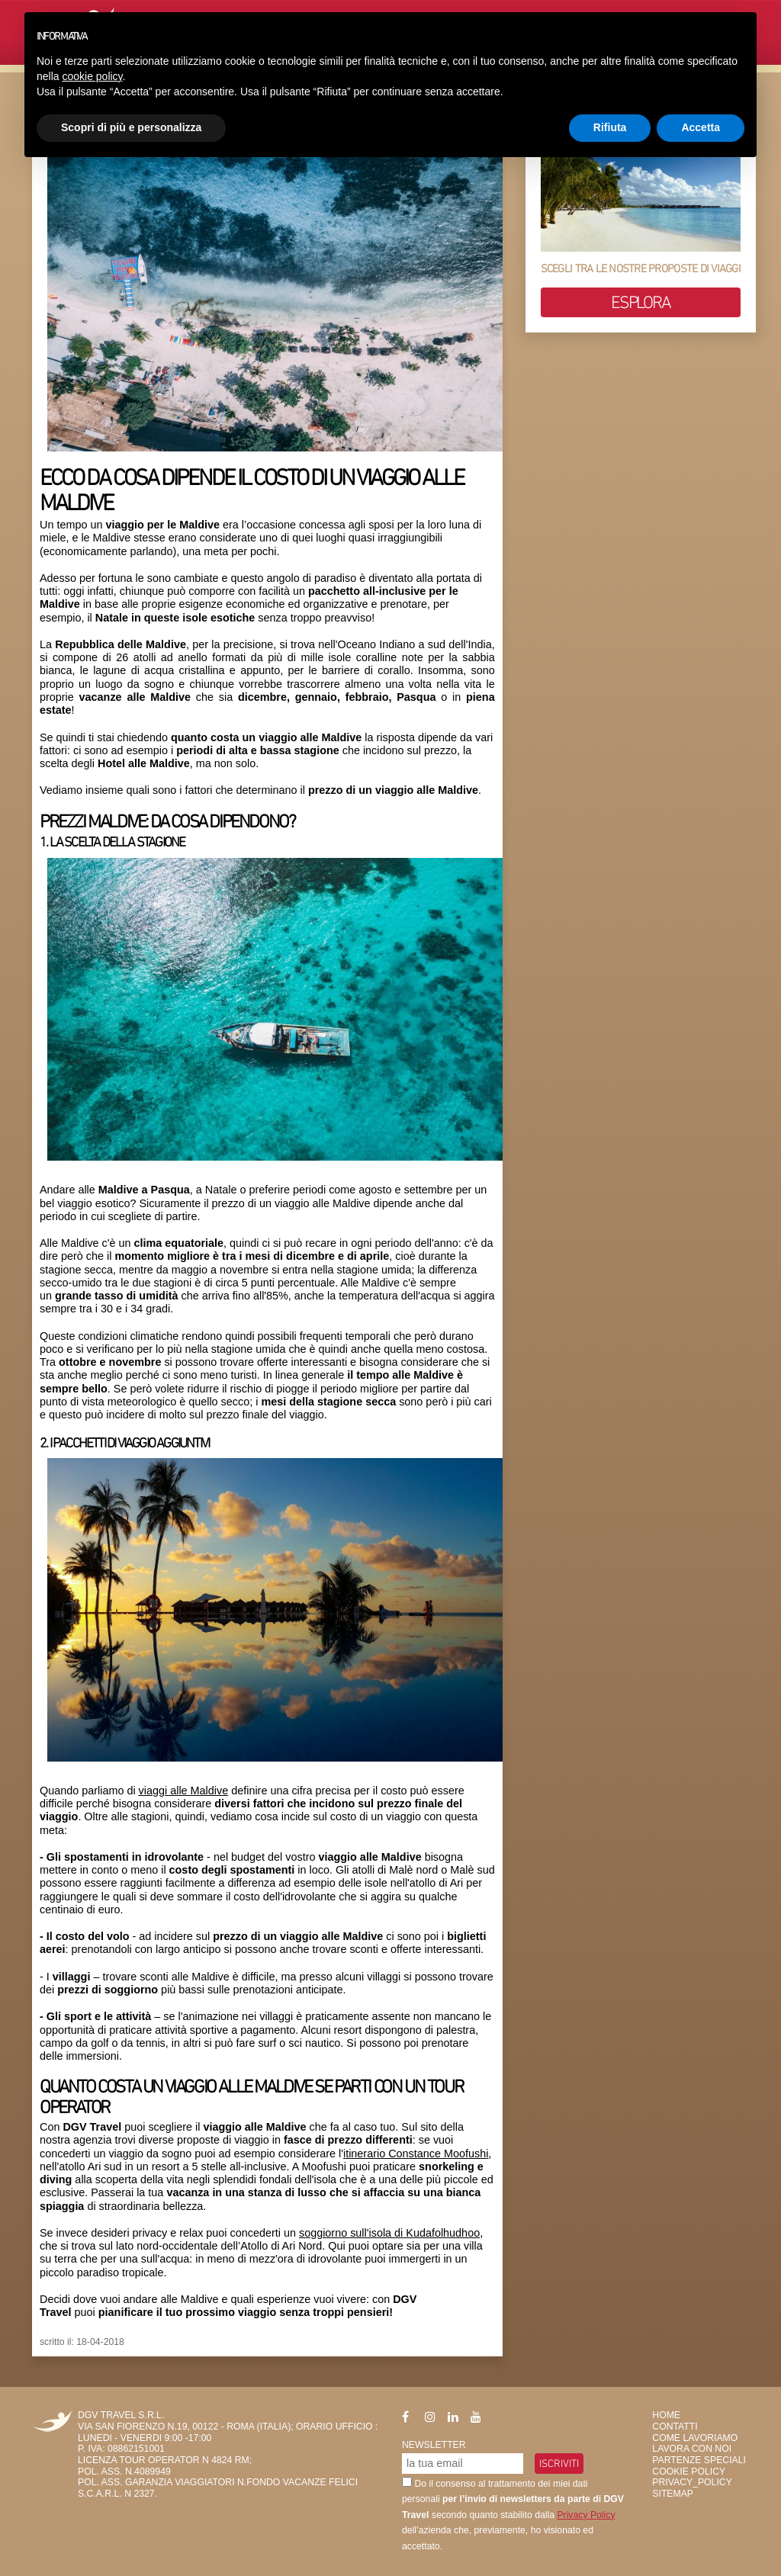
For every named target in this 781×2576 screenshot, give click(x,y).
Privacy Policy (586, 2515)
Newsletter (434, 2444)
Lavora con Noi (691, 2448)
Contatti (674, 2426)
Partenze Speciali (699, 2460)
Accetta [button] (700, 127)
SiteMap (672, 2493)
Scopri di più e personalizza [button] (131, 127)
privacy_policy (691, 2482)
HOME (666, 2415)
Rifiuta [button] (610, 127)
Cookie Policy (688, 2471)
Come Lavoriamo (695, 2438)
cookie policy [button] (92, 76)
